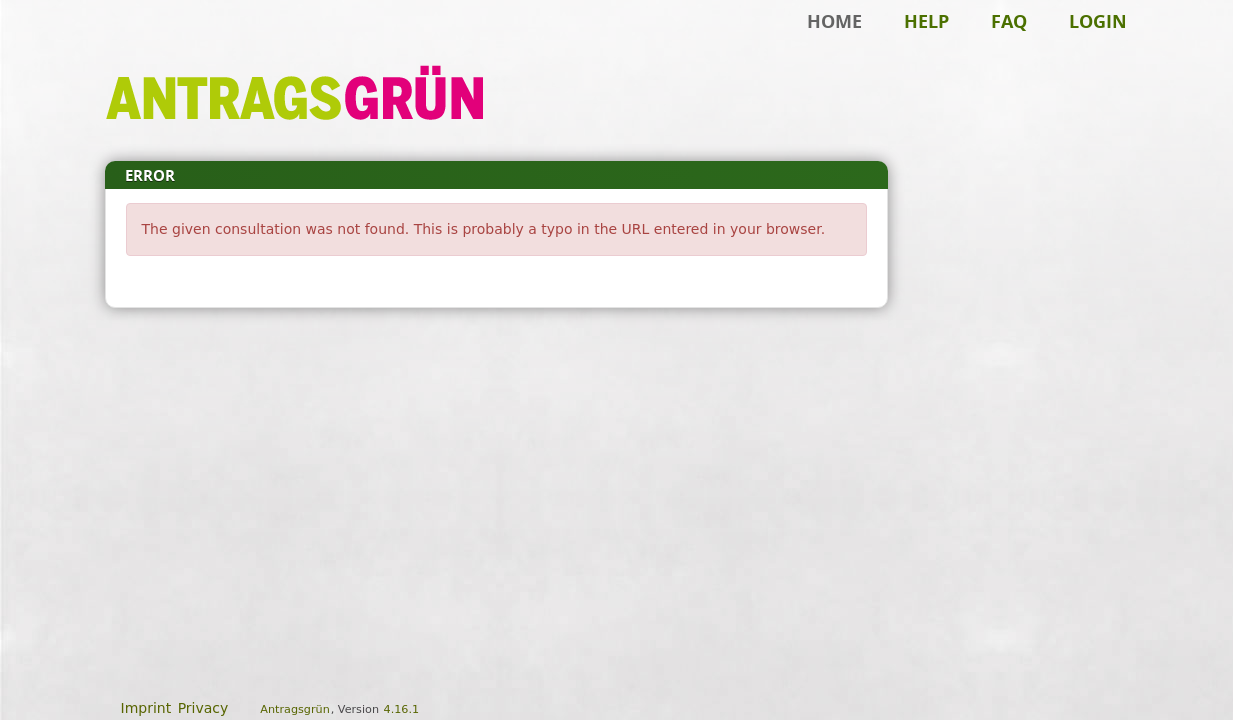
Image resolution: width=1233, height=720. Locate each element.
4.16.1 (402, 709)
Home (834, 21)
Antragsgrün (294, 709)
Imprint (146, 708)
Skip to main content (84, 46)
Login (1098, 21)
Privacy (203, 708)
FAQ (1009, 21)
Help (926, 21)
